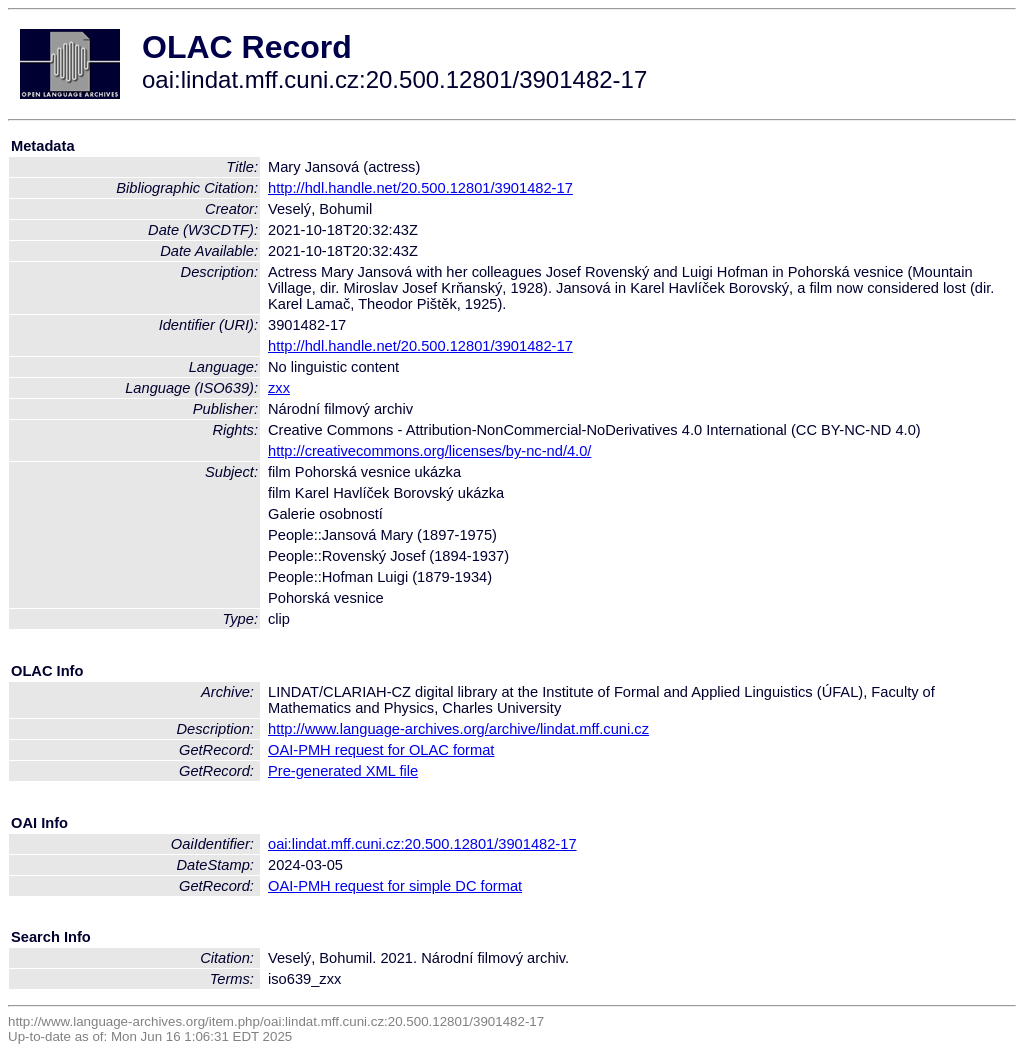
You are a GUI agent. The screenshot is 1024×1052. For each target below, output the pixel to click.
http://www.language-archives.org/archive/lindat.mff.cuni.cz (458, 729)
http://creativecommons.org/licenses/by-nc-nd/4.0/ (429, 451)
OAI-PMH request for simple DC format (395, 886)
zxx (279, 388)
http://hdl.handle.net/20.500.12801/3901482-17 (420, 188)
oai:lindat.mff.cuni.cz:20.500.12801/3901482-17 (422, 844)
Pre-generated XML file (343, 771)
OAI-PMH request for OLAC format (381, 750)
